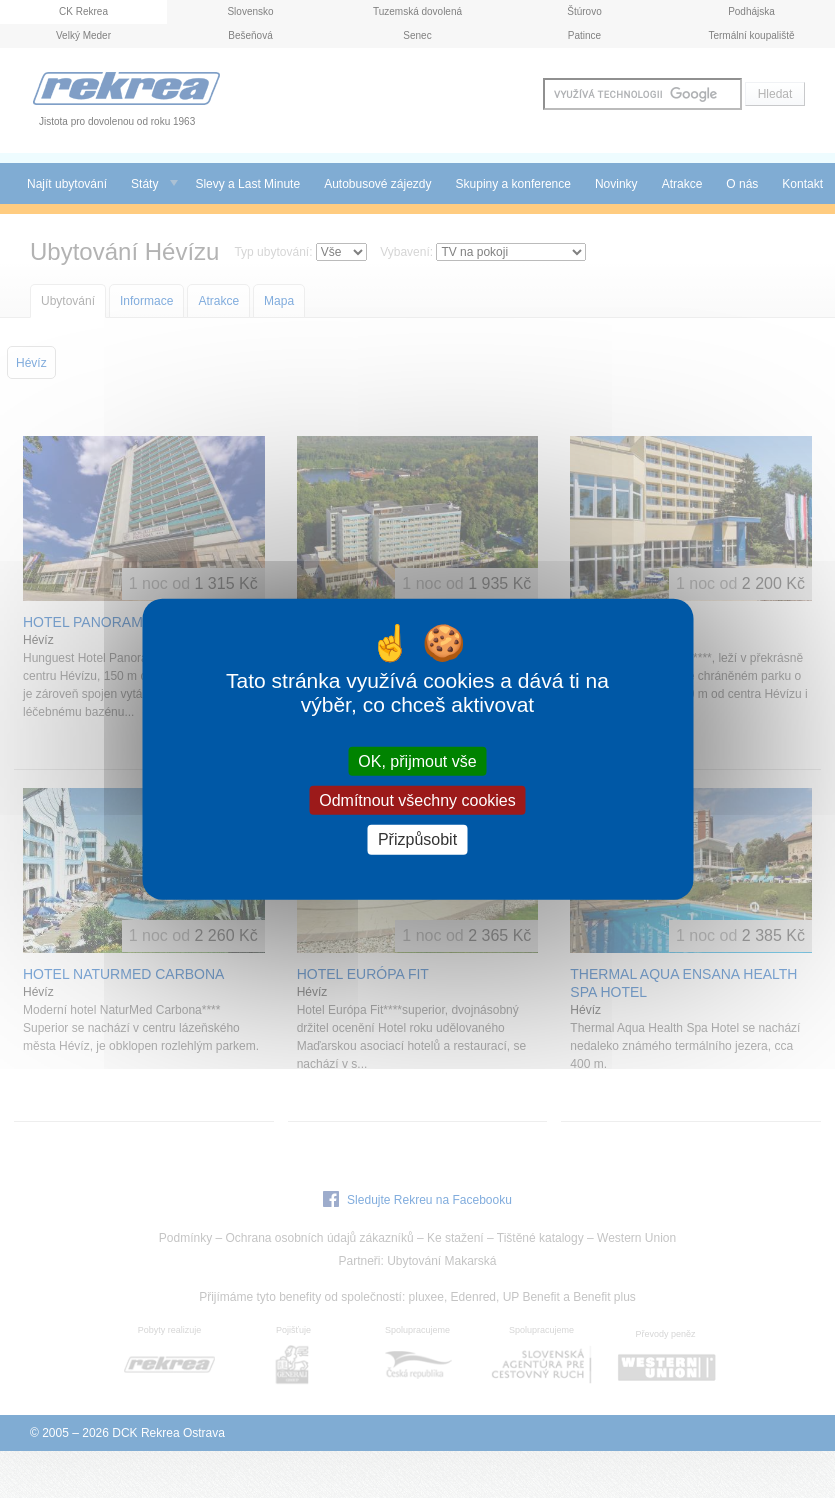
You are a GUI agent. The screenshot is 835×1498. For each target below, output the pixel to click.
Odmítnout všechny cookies (417, 800)
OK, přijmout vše (417, 761)
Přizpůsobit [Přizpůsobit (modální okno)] (417, 839)
